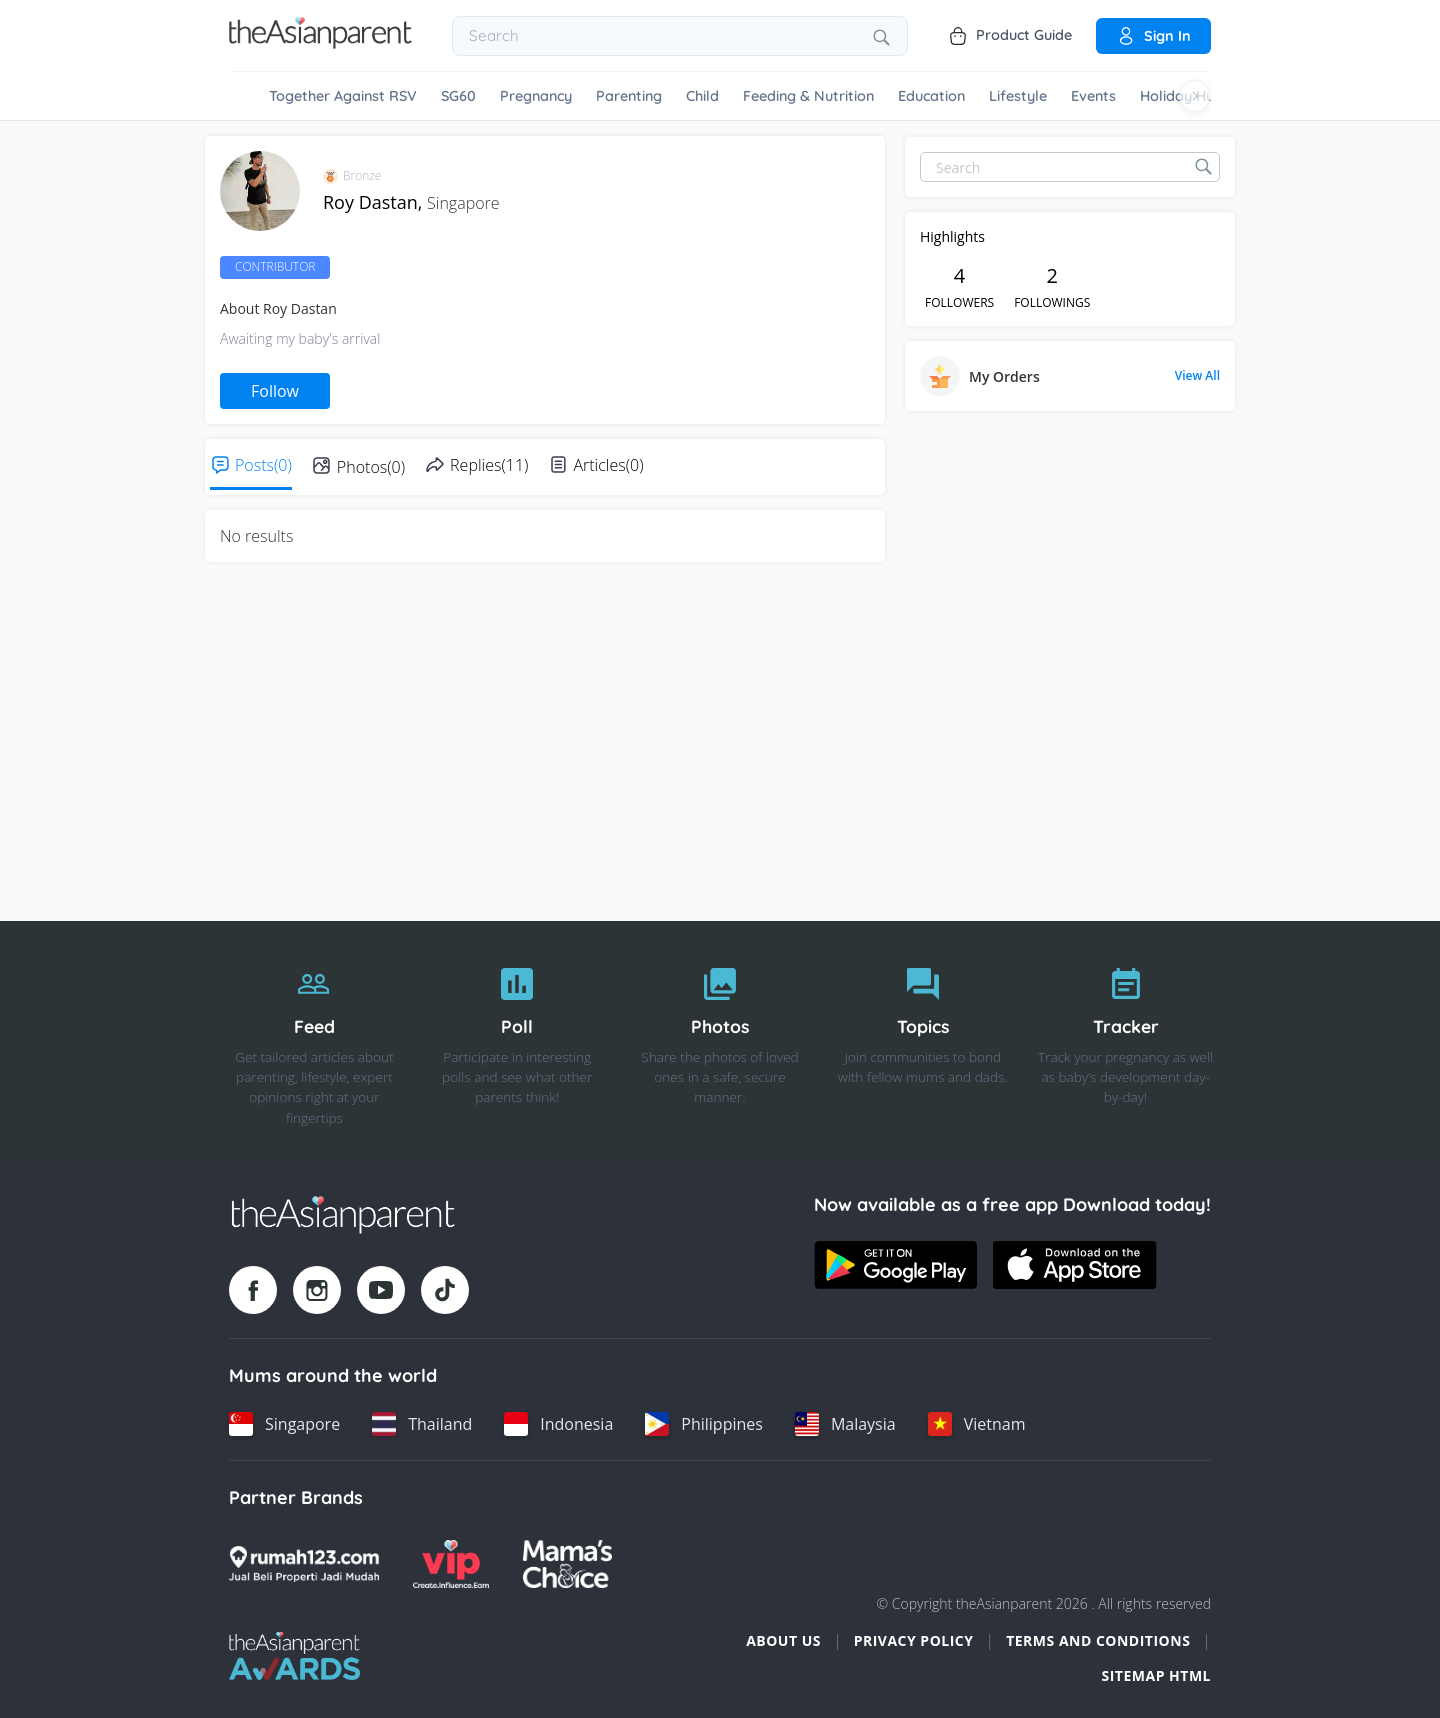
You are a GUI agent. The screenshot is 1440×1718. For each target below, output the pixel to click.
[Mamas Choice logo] (567, 1564)
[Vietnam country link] (977, 1424)
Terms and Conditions (1098, 1640)
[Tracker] (1125, 1041)
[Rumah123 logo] (304, 1564)
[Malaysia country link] (845, 1424)
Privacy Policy (914, 1640)
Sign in (1153, 36)
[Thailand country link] (422, 1424)
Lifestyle (1018, 96)
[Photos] (720, 1041)
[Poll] (517, 1041)
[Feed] (314, 1041)
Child (702, 96)
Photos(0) (371, 467)
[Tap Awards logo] (294, 1656)
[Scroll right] (1195, 96)
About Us (783, 1640)
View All (1197, 376)
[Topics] (922, 1041)
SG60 (458, 96)
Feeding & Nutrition (808, 96)
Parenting (629, 96)
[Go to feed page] (320, 43)
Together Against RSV (343, 96)
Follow (275, 391)
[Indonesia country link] (558, 1424)
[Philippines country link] (704, 1424)
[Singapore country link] (284, 1424)
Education (931, 96)
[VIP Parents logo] (451, 1564)
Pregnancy (536, 96)
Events (1093, 96)
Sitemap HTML (1156, 1675)
